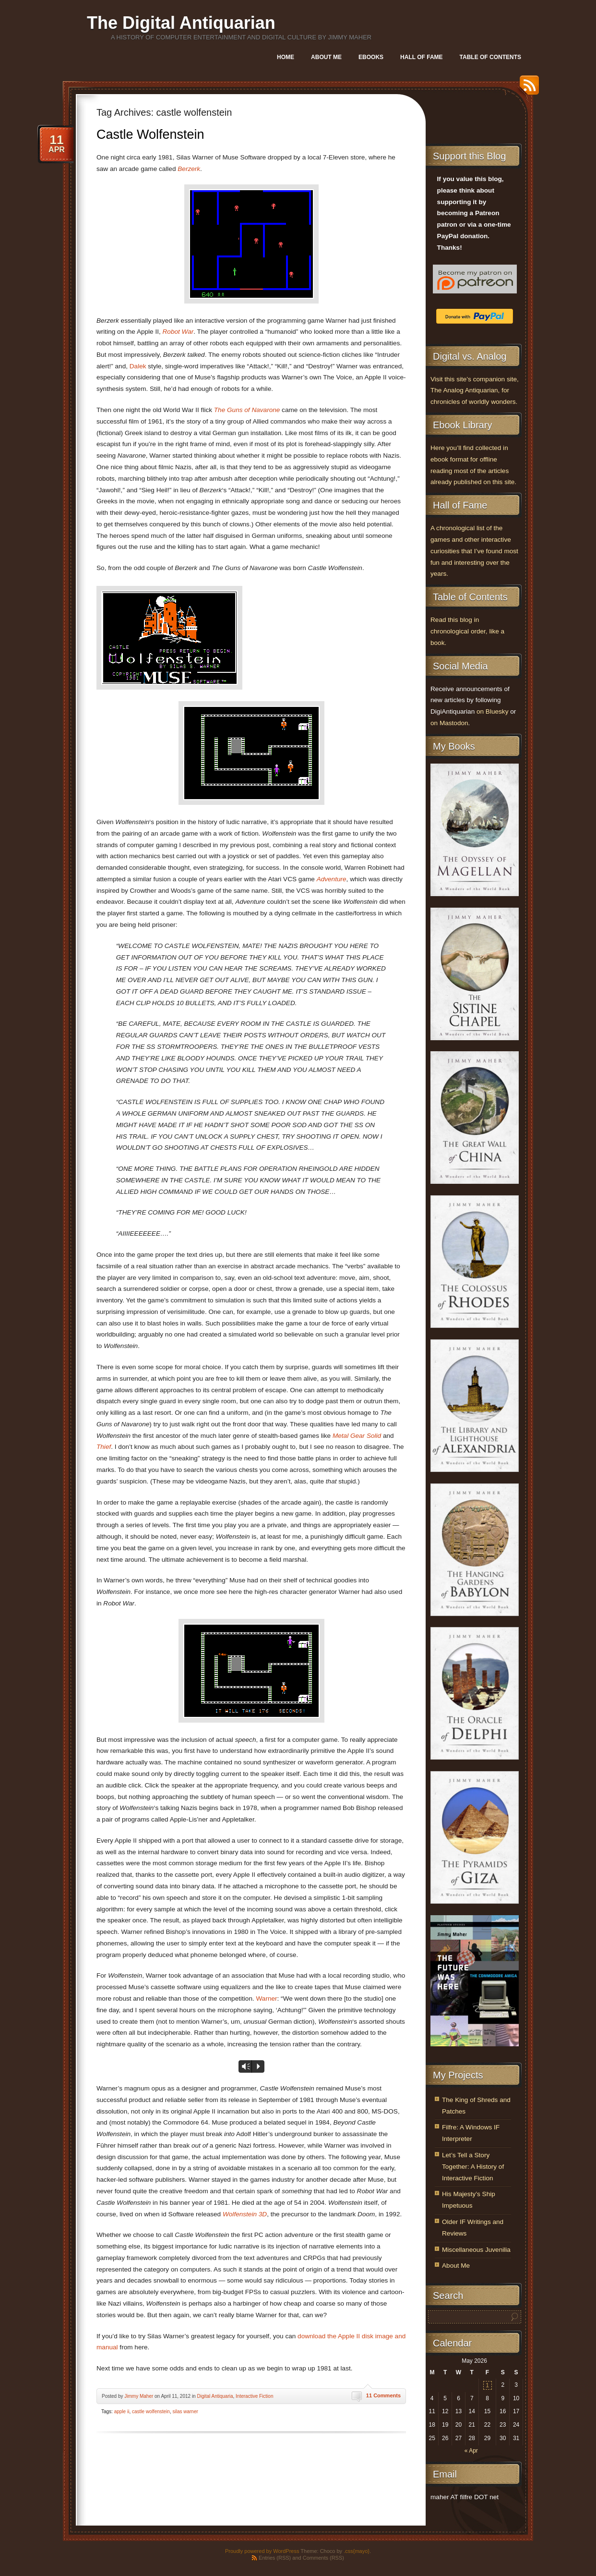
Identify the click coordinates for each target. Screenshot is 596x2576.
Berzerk (189, 168)
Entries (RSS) (275, 2558)
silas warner (185, 2411)
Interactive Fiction (254, 2396)
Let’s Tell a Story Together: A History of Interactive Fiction (473, 2166)
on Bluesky (493, 711)
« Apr (471, 2450)
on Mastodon (449, 723)
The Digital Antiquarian (181, 23)
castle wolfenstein (151, 2411)
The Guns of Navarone (247, 409)
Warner (266, 1998)
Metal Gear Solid (357, 1435)
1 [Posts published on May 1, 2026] (487, 2385)
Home (285, 57)
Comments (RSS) (323, 2558)
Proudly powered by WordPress (262, 2551)
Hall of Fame (421, 57)
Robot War (178, 331)
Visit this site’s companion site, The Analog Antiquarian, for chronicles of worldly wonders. (474, 391)
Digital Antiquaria (215, 2396)
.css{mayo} (357, 2551)
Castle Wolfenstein (150, 134)
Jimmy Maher (138, 2396)
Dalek (138, 366)
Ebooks (370, 57)
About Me (326, 57)
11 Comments (383, 2395)
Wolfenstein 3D (245, 2214)
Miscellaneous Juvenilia (476, 2249)
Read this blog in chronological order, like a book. (467, 631)
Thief (103, 1446)
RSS (527, 88)
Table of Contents (490, 57)
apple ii (122, 2411)
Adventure (331, 879)
